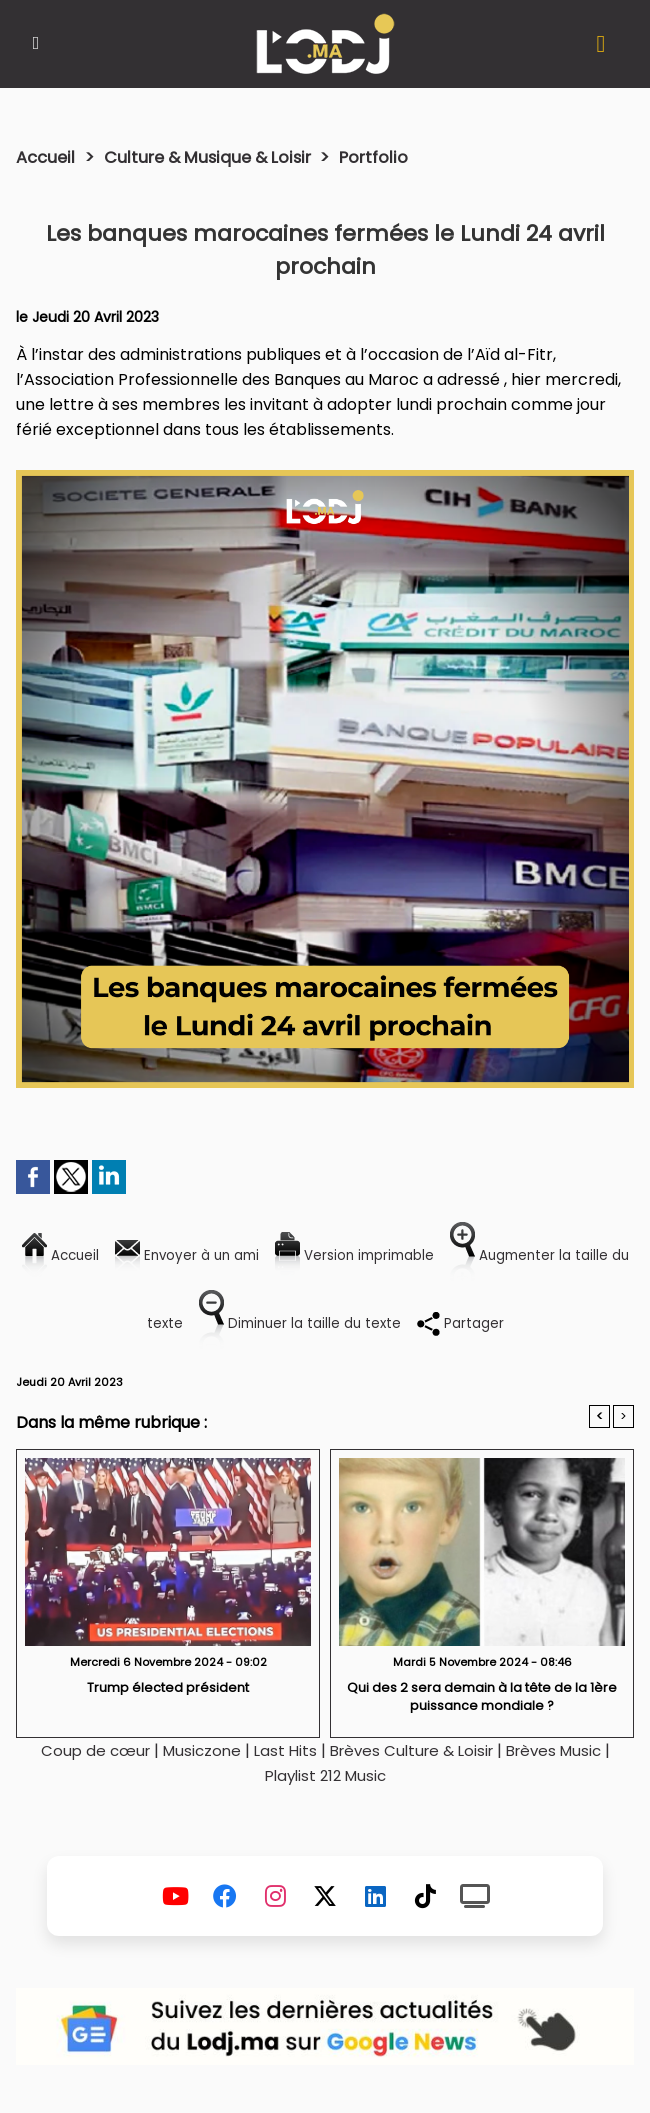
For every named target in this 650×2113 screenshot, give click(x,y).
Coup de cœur (83, 1751)
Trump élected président (168, 1688)
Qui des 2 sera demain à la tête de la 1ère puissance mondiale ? (482, 1697)
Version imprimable (389, 1254)
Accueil (47, 157)
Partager (509, 1322)
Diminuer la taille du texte (330, 1322)
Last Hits (280, 1751)
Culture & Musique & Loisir (221, 157)
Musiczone (194, 1751)
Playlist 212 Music (325, 1776)
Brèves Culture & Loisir (413, 1751)
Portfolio (394, 157)
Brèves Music (564, 1751)
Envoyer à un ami (200, 1254)
